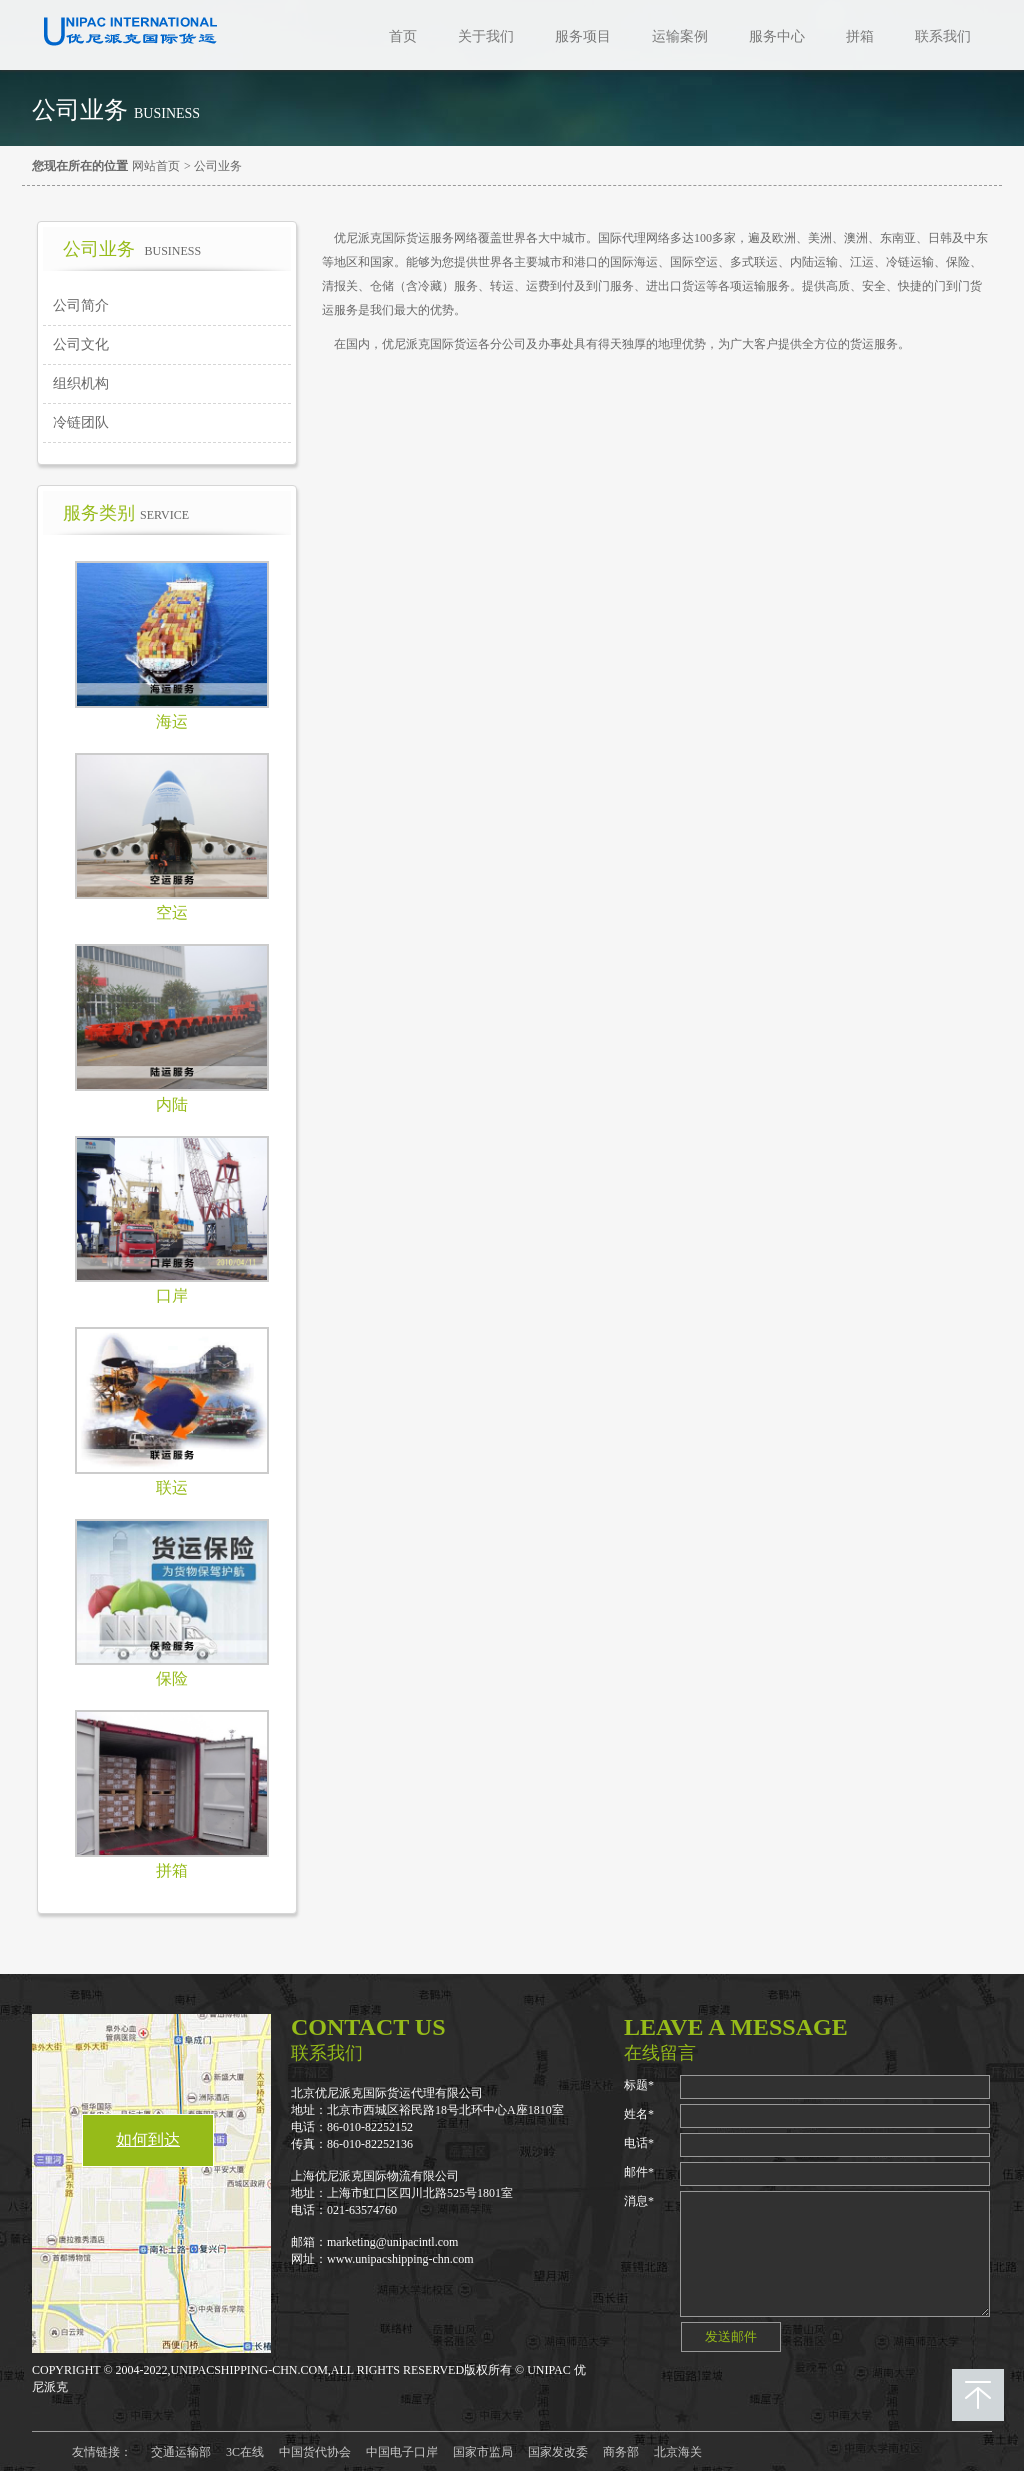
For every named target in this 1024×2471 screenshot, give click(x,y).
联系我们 (943, 36)
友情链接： (102, 2452)
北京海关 (678, 2452)
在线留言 (660, 2053)
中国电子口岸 (402, 2452)
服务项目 (583, 36)
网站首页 (156, 166)
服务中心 (777, 36)
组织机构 (81, 383)
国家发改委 (558, 2452)
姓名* (639, 2114)
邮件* (639, 2172)
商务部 (621, 2452)
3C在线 (245, 2452)
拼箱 (860, 36)
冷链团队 (81, 422)
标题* (639, 2085)
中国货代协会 (315, 2452)
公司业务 (218, 166)
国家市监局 (483, 2452)
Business (167, 113)
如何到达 (148, 2139)
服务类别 (126, 513)
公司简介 (81, 305)
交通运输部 (181, 2452)
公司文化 (81, 344)
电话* (639, 2143)
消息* (639, 2201)
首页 (403, 36)
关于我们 (486, 36)
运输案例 (680, 36)
